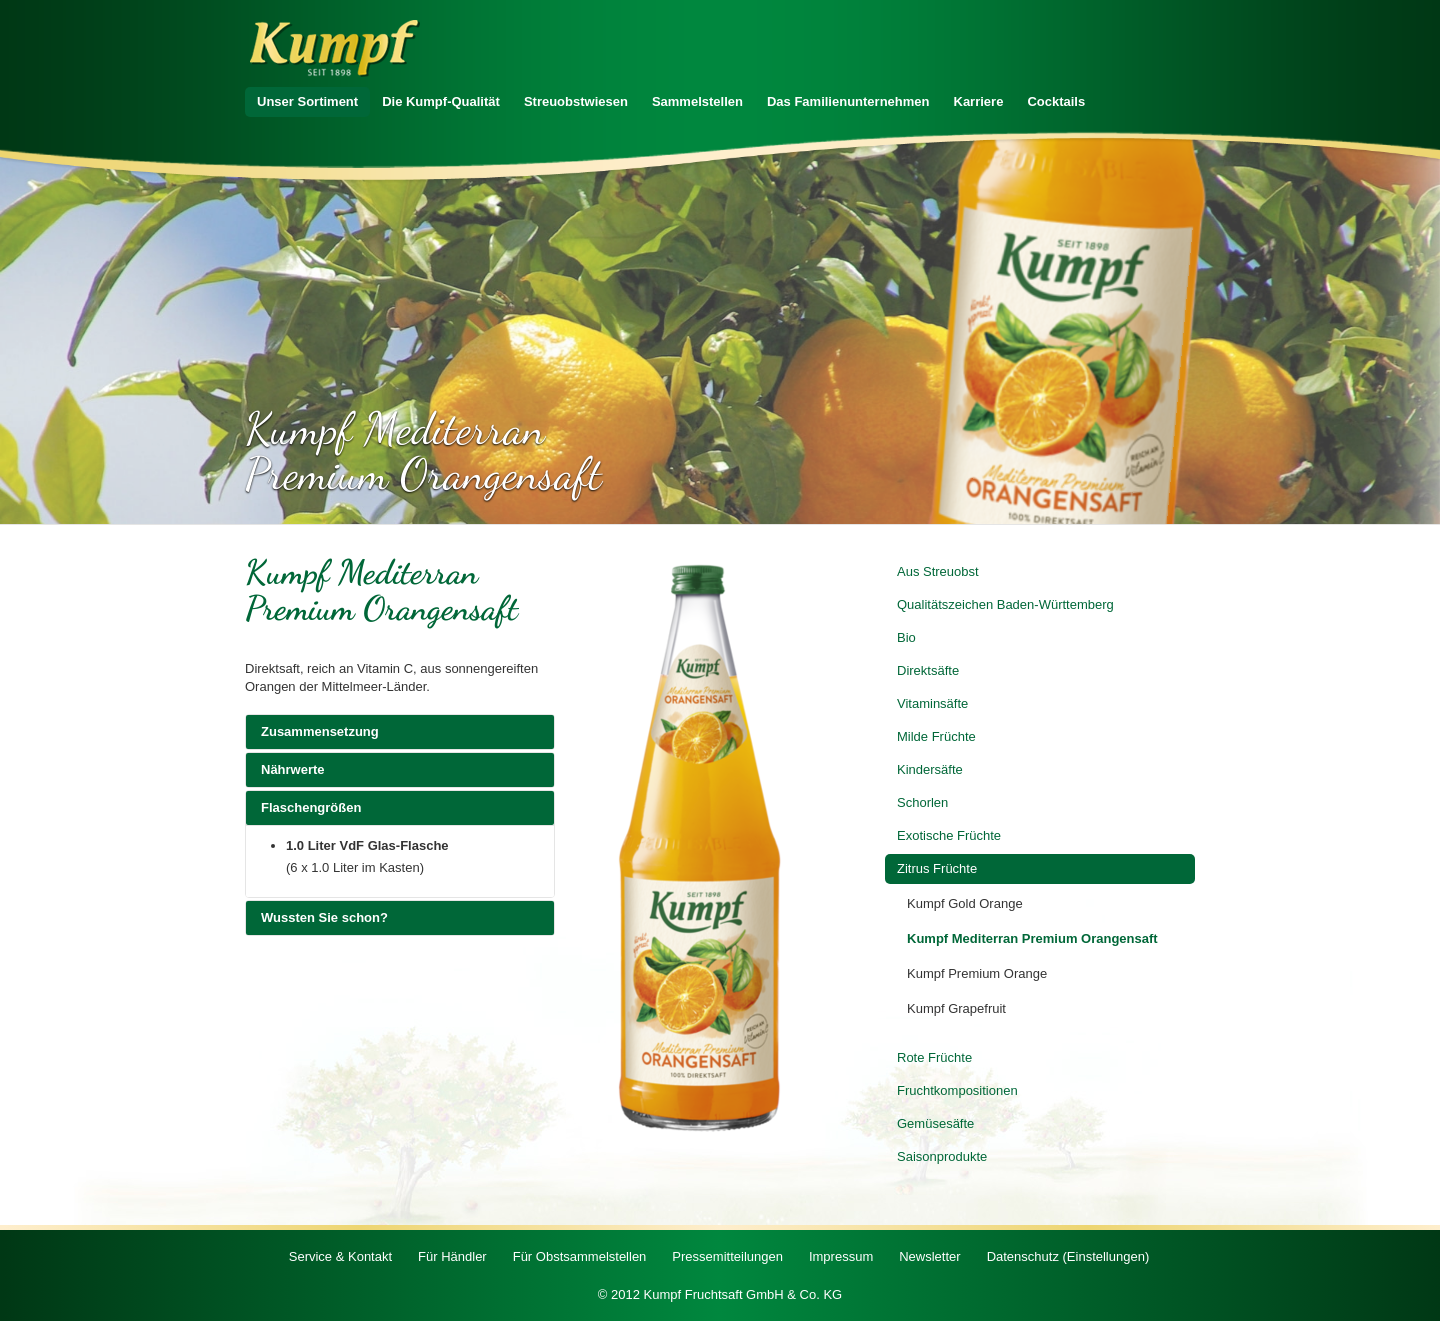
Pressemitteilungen (727, 1256)
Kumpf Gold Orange (965, 903)
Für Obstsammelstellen (580, 1256)
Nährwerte (400, 769)
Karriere (979, 101)
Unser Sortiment (307, 101)
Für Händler (452, 1256)
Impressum (841, 1256)
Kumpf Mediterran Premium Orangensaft (1032, 938)
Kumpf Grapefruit (956, 1008)
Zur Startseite (335, 48)
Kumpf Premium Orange (977, 973)
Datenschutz (1068, 1256)
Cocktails (1056, 101)
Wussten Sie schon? (400, 917)
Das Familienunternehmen (848, 101)
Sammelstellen (697, 101)
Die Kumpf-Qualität (441, 101)
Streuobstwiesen (576, 101)
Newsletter (929, 1256)
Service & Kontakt (340, 1256)
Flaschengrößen (400, 807)
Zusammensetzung (400, 731)
